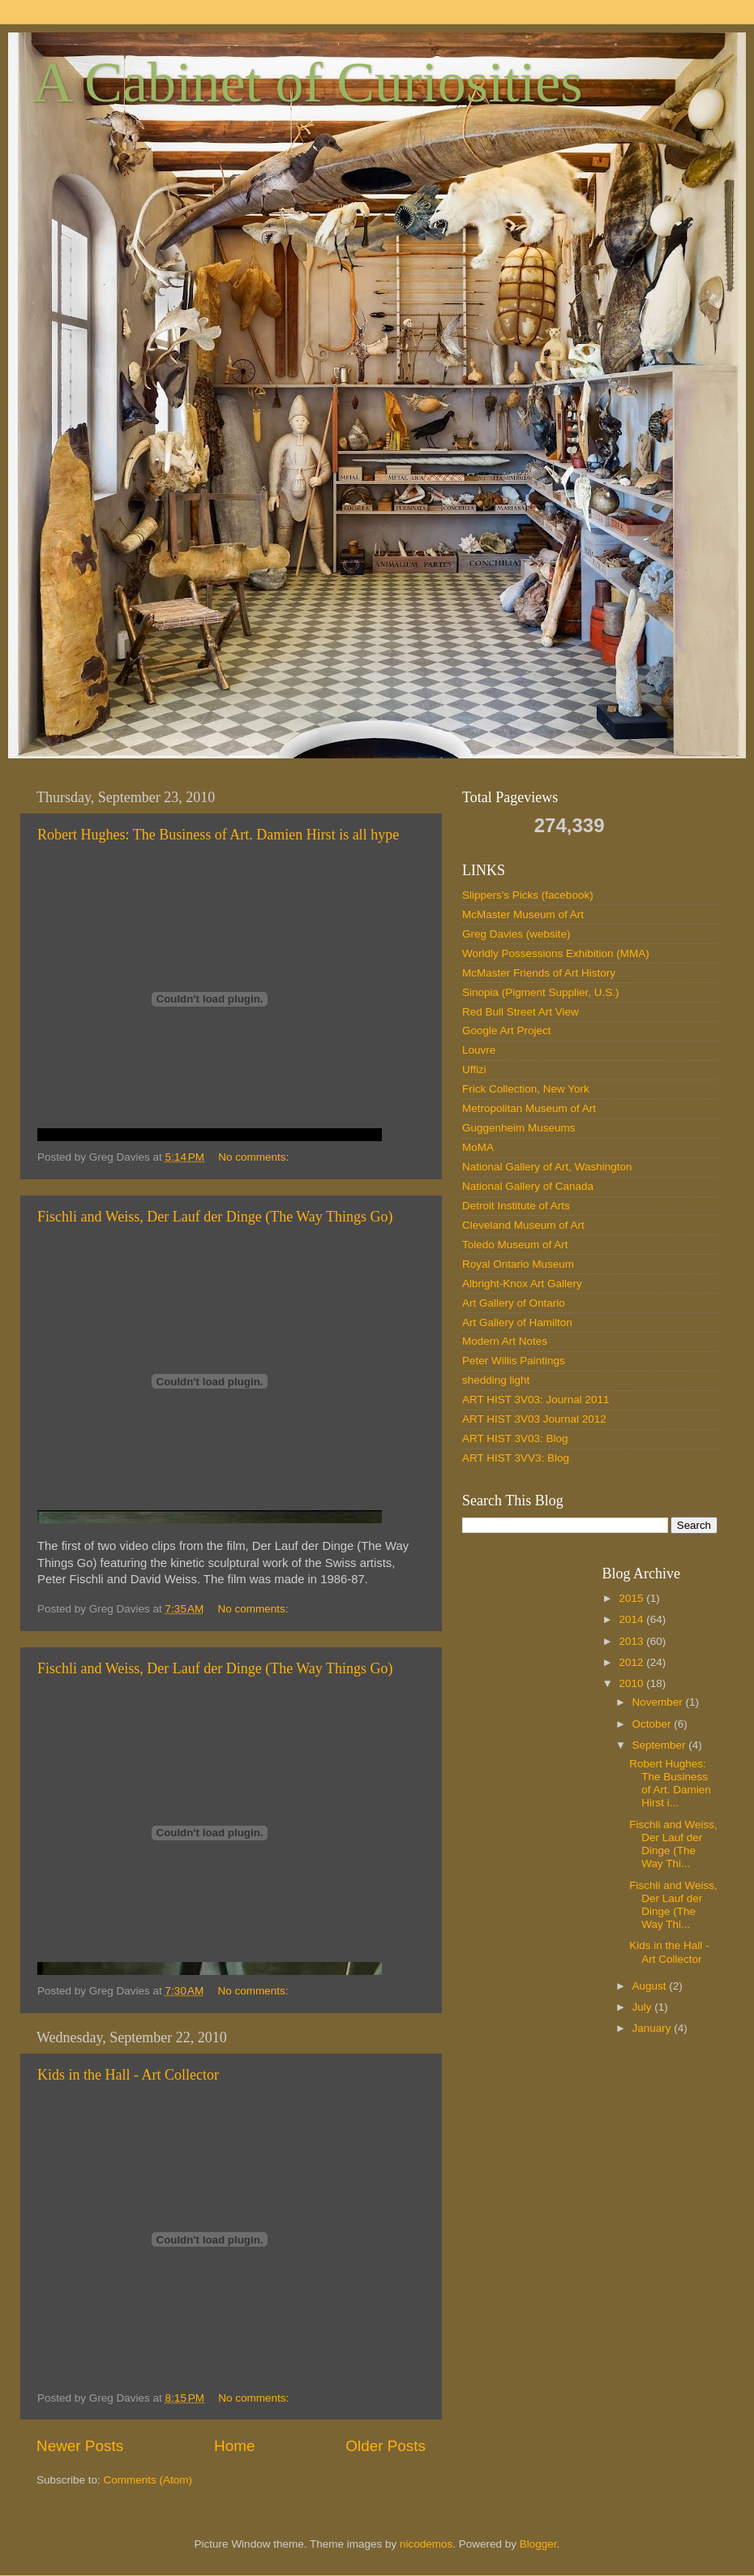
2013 (632, 1641)
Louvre (478, 1050)
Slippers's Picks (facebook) (527, 895)
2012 (632, 1662)
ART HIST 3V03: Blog (515, 1438)
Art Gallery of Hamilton (517, 1322)
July (643, 2007)
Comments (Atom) (148, 2480)
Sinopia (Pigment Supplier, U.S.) (540, 992)
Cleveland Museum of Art (523, 1225)
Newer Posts (79, 2445)
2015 (632, 1598)
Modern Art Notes (504, 1341)
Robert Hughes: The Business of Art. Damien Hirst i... (670, 1784)
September (660, 1745)
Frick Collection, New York (525, 1089)
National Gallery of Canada (527, 1186)
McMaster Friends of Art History (538, 973)
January (653, 2028)
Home (234, 2445)
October (653, 1724)
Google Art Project (506, 1030)
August (651, 1986)
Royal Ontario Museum (518, 1264)
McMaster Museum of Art (523, 914)
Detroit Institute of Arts (516, 1206)
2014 (632, 1619)
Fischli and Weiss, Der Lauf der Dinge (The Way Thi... (673, 1844)
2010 (632, 1683)
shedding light (495, 1380)
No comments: (255, 1157)
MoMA (478, 1147)
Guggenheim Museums (519, 1128)
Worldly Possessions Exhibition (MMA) (555, 953)
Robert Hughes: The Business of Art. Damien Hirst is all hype (218, 834)
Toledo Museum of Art (515, 1245)
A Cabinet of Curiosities (307, 82)
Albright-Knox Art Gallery (522, 1283)
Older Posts (385, 2445)
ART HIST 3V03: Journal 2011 (536, 1399)
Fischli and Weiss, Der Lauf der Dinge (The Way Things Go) (215, 1217)
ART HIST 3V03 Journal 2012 (534, 1419)
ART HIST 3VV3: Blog (515, 1458)
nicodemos (426, 2544)
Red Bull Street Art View (520, 1012)
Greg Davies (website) (516, 934)
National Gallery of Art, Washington (547, 1167)
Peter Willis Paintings (513, 1361)
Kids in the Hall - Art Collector (128, 2075)
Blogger (538, 2544)
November (659, 1702)
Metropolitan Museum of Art (529, 1108)
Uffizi (474, 1069)
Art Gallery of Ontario (513, 1303)
